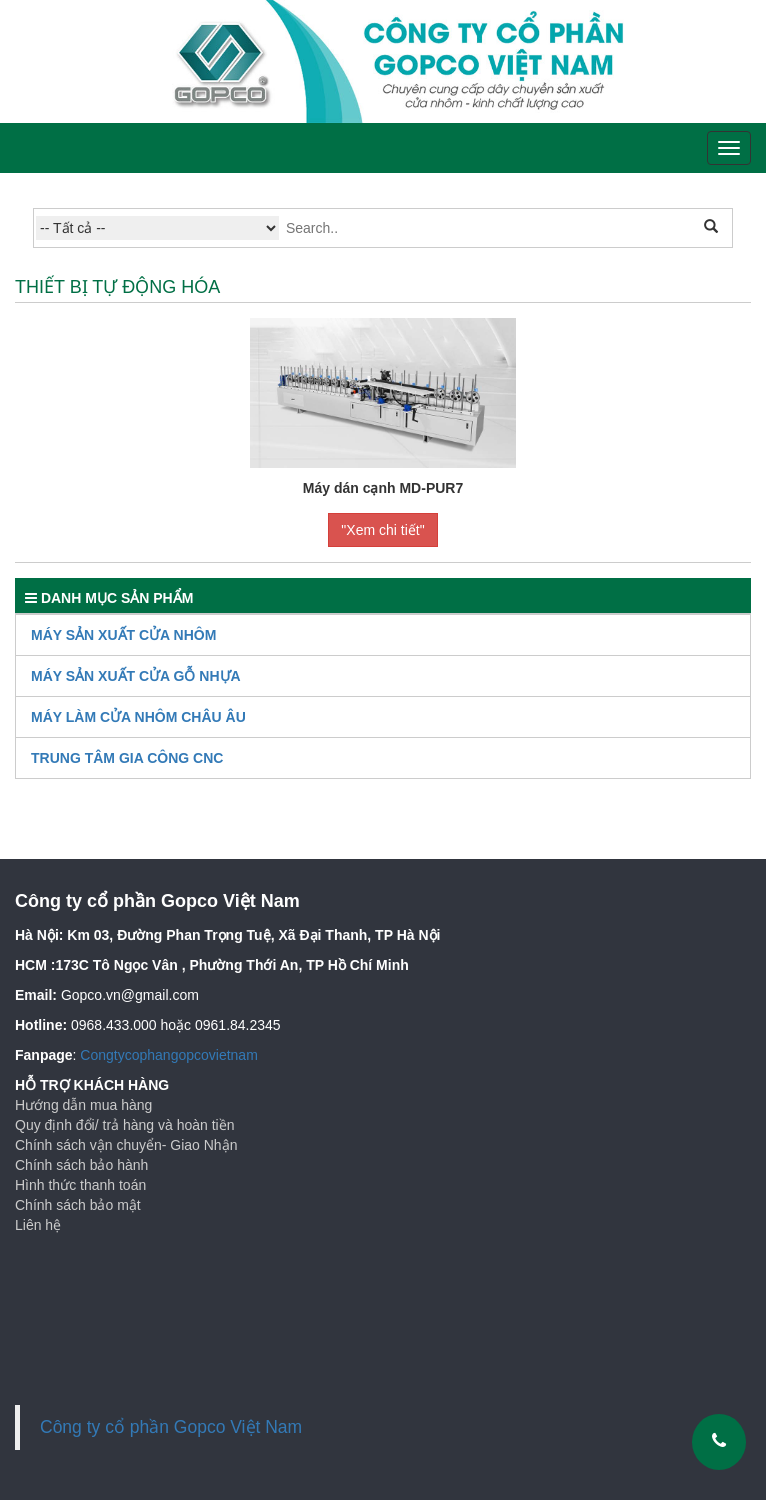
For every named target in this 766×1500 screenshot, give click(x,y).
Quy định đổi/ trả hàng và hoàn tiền (124, 1125)
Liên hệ (38, 1225)
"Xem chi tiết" (382, 530)
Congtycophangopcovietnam (168, 1055)
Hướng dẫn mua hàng (83, 1105)
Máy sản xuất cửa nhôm (123, 635)
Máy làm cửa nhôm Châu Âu (138, 717)
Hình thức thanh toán (80, 1185)
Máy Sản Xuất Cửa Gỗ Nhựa (136, 676)
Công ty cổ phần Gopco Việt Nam (171, 1427)
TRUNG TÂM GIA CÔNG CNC (127, 758)
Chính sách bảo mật (78, 1205)
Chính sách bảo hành (81, 1165)
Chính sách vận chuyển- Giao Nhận (126, 1145)
